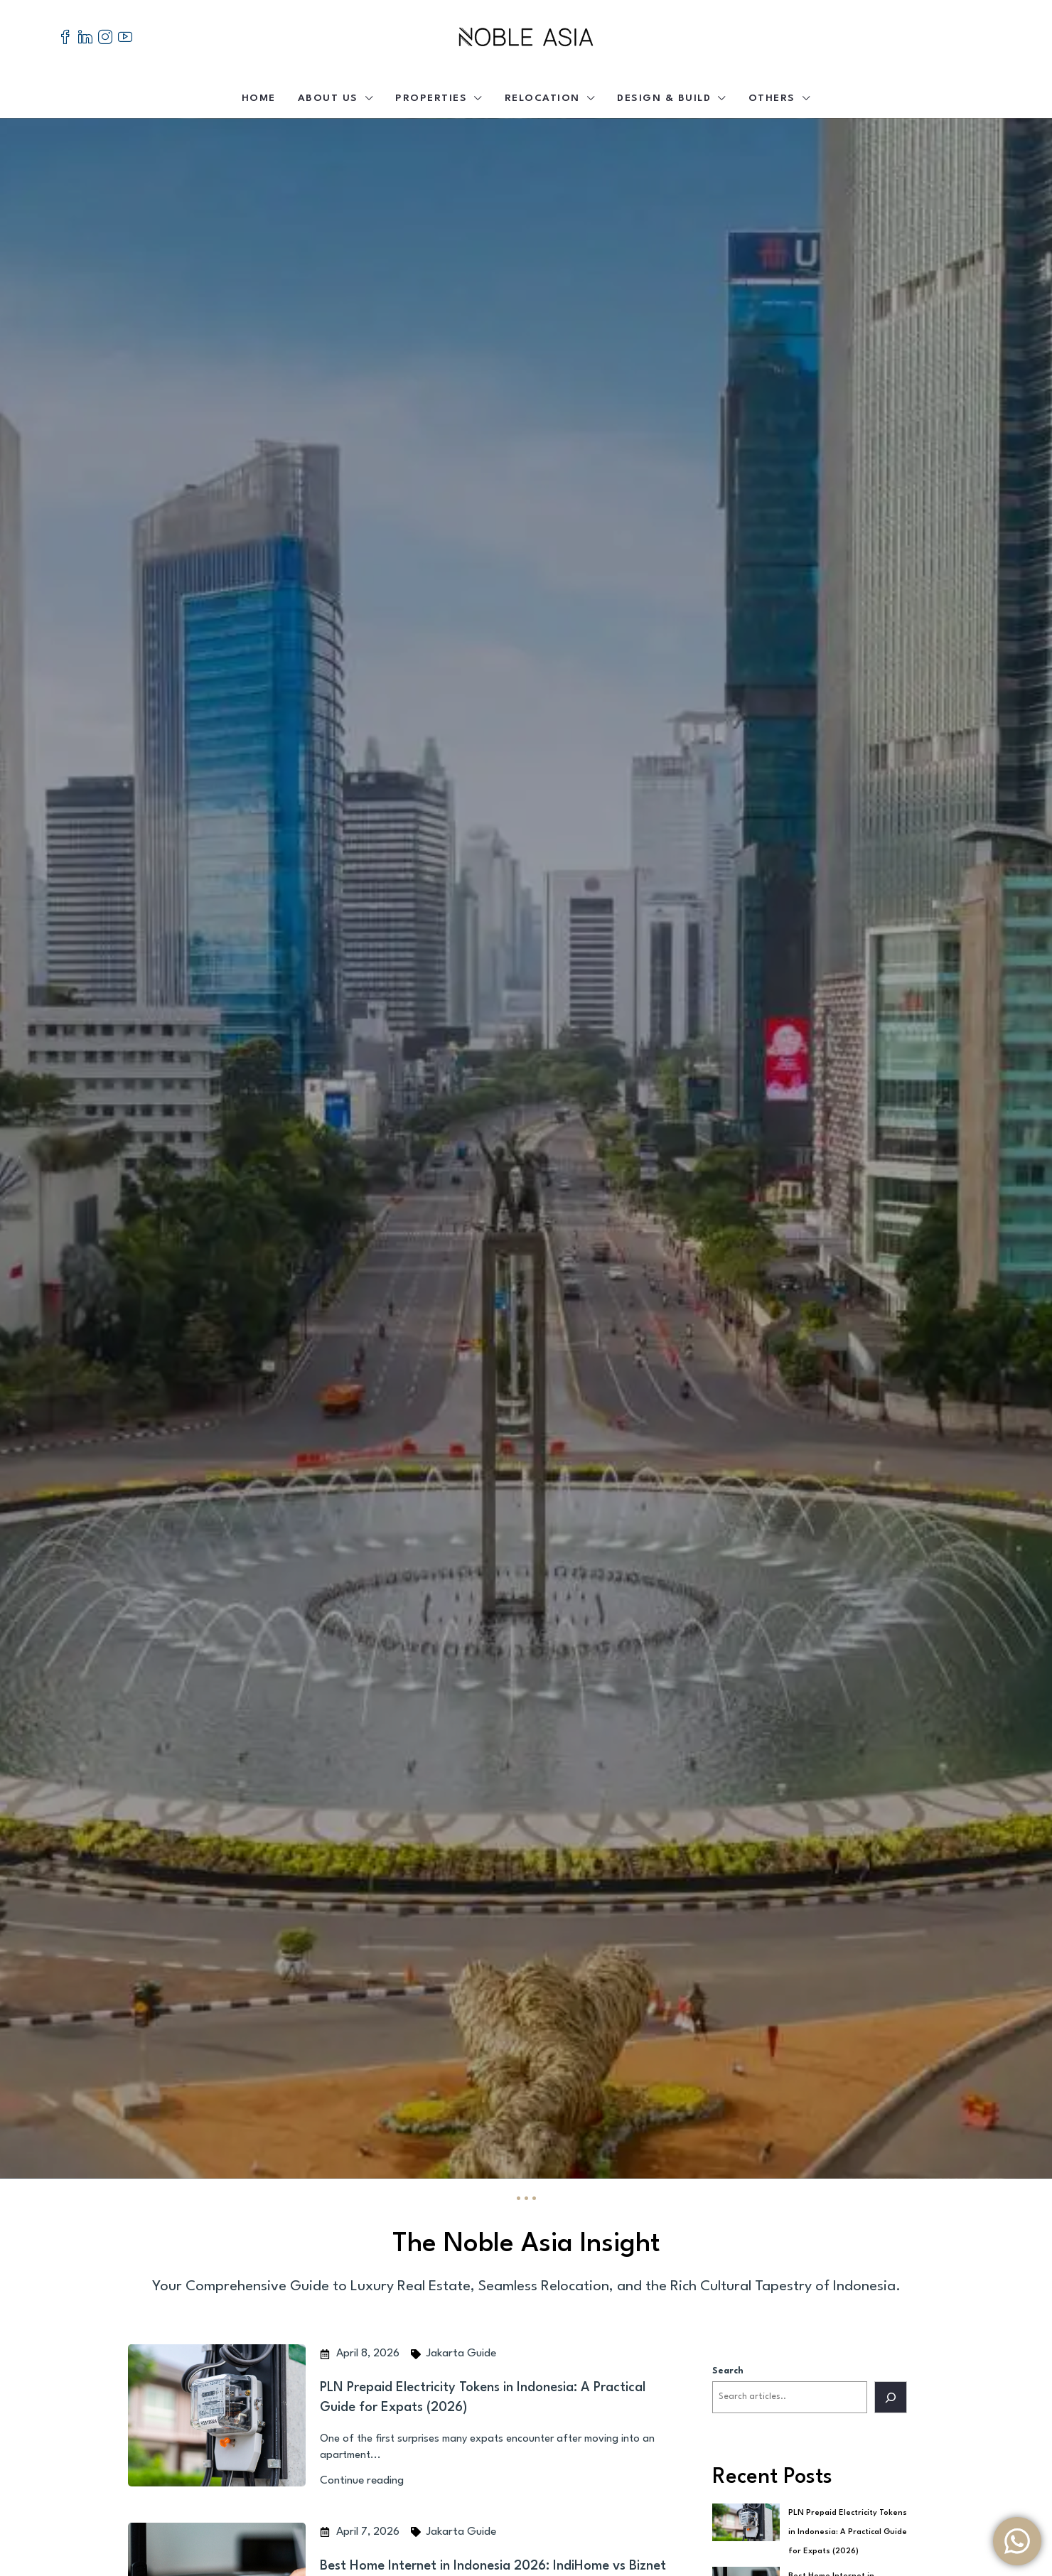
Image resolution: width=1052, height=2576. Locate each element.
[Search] (890, 2397)
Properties (431, 98)
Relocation (542, 98)
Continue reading (362, 2480)
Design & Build (664, 98)
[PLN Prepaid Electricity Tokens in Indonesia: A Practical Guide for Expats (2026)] (746, 2522)
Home (259, 98)
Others (771, 98)
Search (728, 2371)
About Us (328, 98)
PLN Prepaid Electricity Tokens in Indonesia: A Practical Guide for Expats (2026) (847, 2532)
